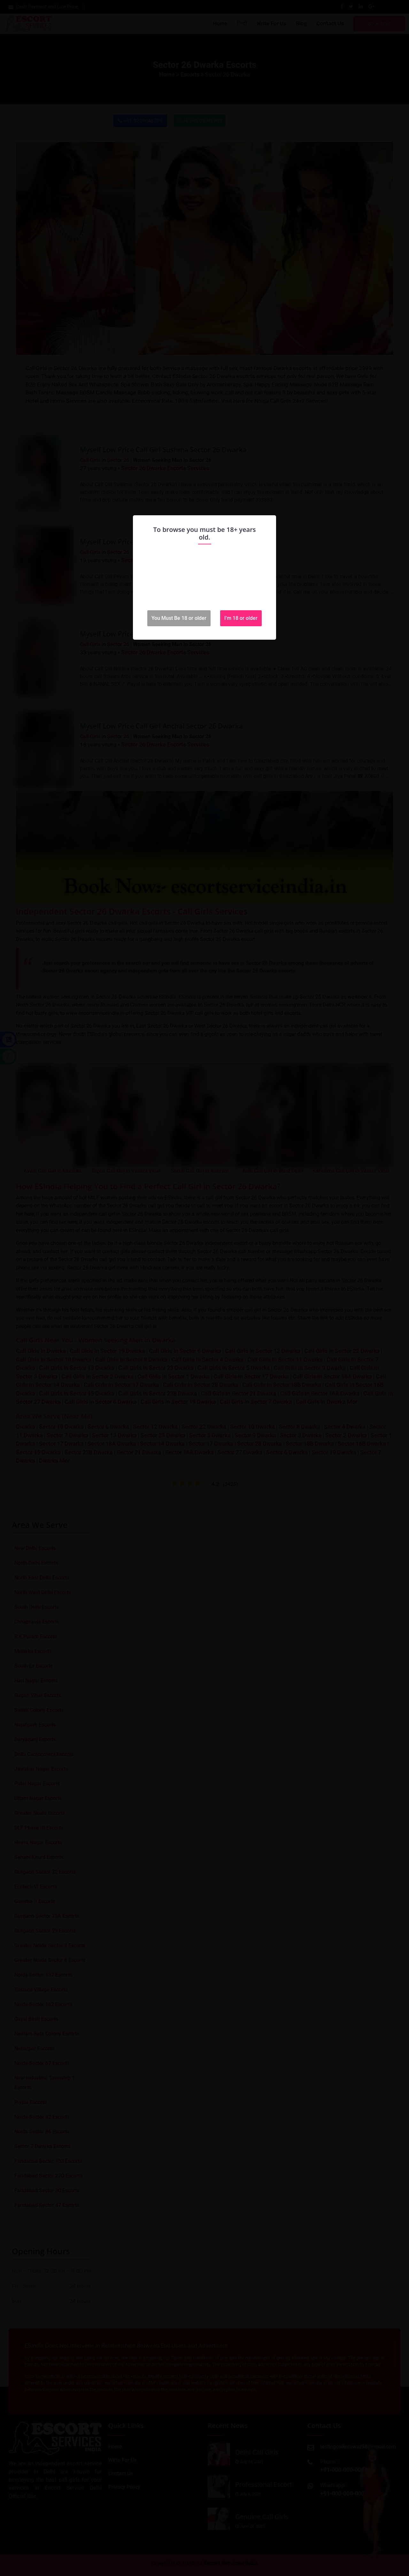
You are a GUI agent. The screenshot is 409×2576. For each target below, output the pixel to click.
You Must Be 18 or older (178, 618)
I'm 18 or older (241, 618)
